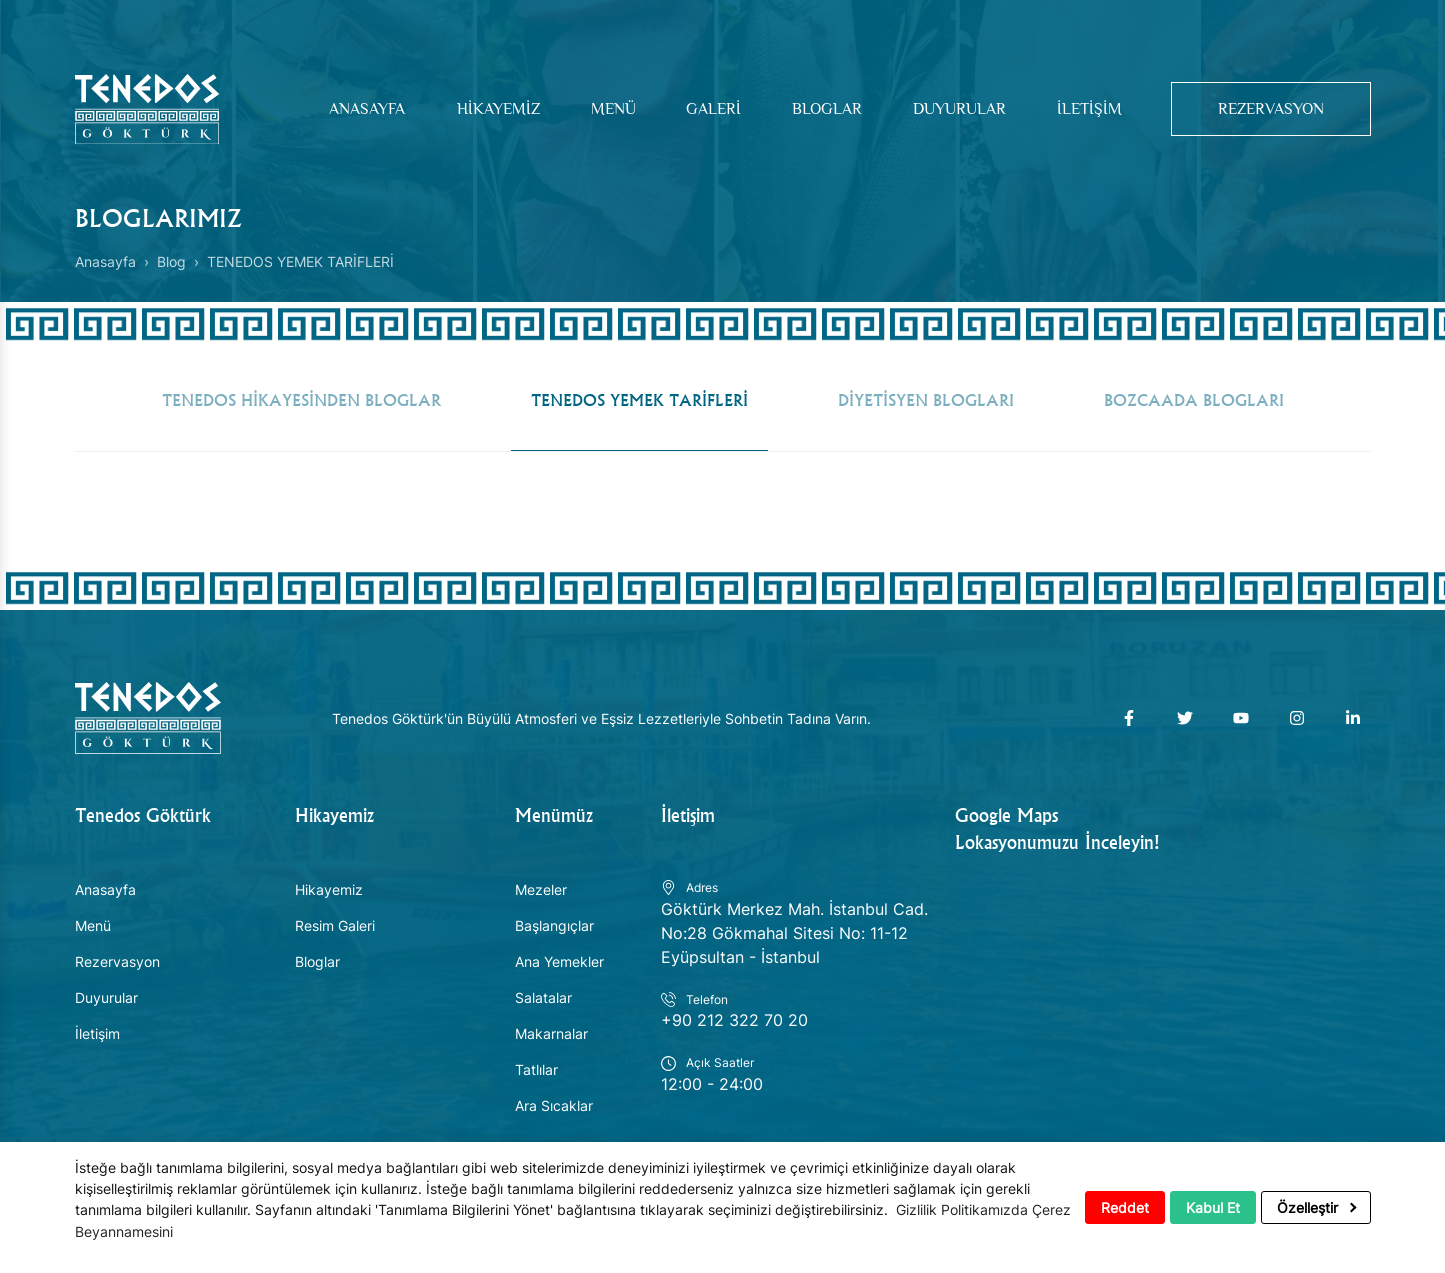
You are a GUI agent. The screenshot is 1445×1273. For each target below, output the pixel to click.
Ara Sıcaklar (554, 1107)
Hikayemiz (490, 109)
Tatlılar (536, 1071)
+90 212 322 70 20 (734, 1023)
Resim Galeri (335, 927)
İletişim (1081, 109)
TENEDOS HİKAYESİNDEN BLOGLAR (301, 401)
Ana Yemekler (559, 963)
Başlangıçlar (554, 927)
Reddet (1125, 1208)
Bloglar (819, 109)
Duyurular (952, 109)
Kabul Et (1213, 1208)
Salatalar (543, 999)
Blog (171, 261)
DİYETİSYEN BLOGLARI (926, 401)
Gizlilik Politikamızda (962, 1210)
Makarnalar (551, 1035)
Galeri (706, 109)
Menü (605, 109)
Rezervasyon (1268, 109)
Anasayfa (359, 109)
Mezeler (541, 891)
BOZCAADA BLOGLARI (1194, 401)
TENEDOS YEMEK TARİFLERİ (639, 401)
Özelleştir (1316, 1208)
